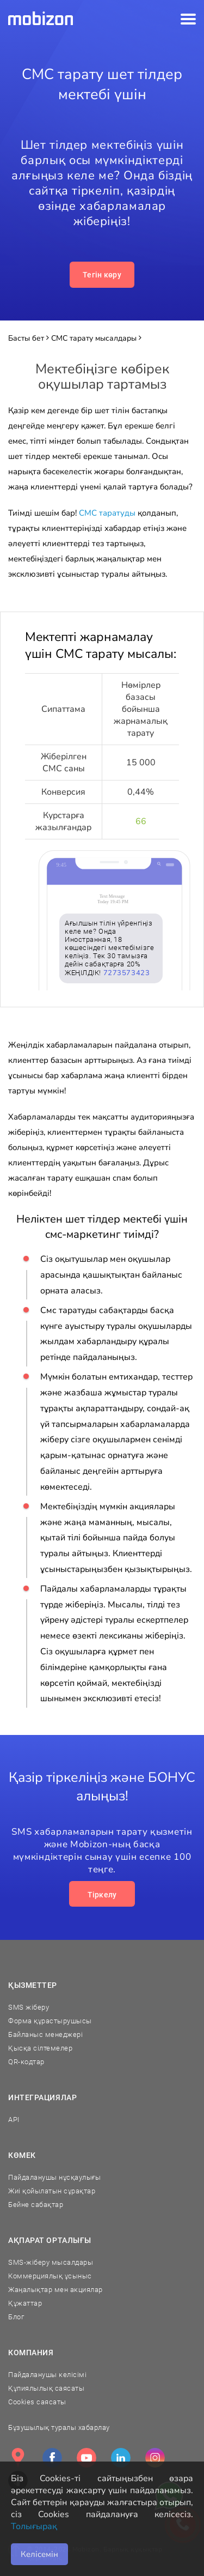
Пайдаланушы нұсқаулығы (54, 2177)
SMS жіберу (28, 2007)
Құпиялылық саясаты (46, 2388)
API (14, 2119)
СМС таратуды (107, 512)
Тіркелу (102, 1894)
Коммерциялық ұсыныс (50, 2276)
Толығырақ (34, 2526)
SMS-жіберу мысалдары (50, 2262)
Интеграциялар (42, 2097)
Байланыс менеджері (45, 2034)
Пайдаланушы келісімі (47, 2375)
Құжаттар (25, 2303)
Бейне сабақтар (35, 2204)
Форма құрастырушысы (50, 2021)
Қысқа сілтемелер (40, 2048)
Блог (16, 2317)
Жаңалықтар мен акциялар (55, 2289)
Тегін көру (102, 274)
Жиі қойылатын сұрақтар (51, 2191)
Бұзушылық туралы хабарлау (59, 2427)
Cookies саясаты (37, 2402)
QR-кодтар (26, 2062)
